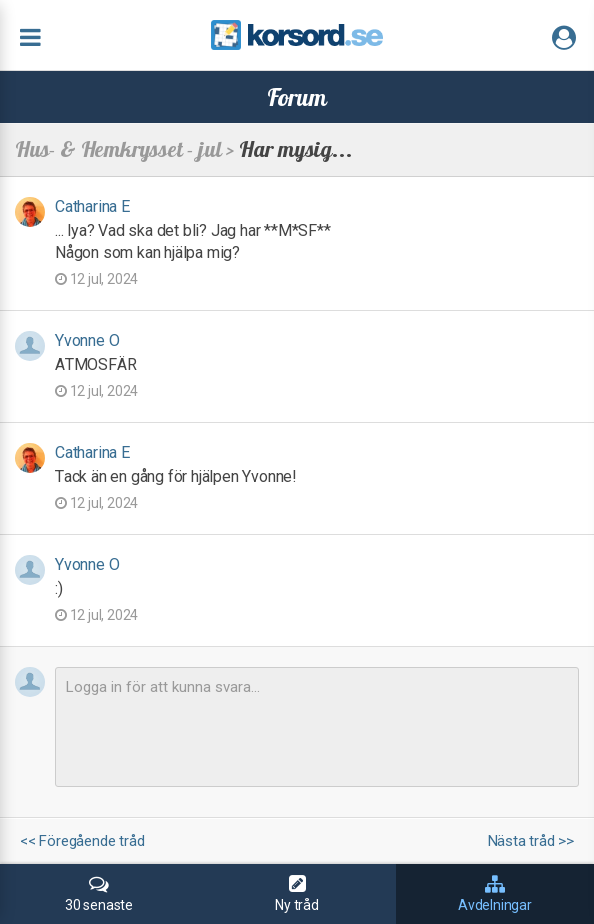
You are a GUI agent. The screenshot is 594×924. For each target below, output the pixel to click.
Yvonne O (87, 340)
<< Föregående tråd (82, 841)
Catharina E (92, 206)
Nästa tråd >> (531, 841)
